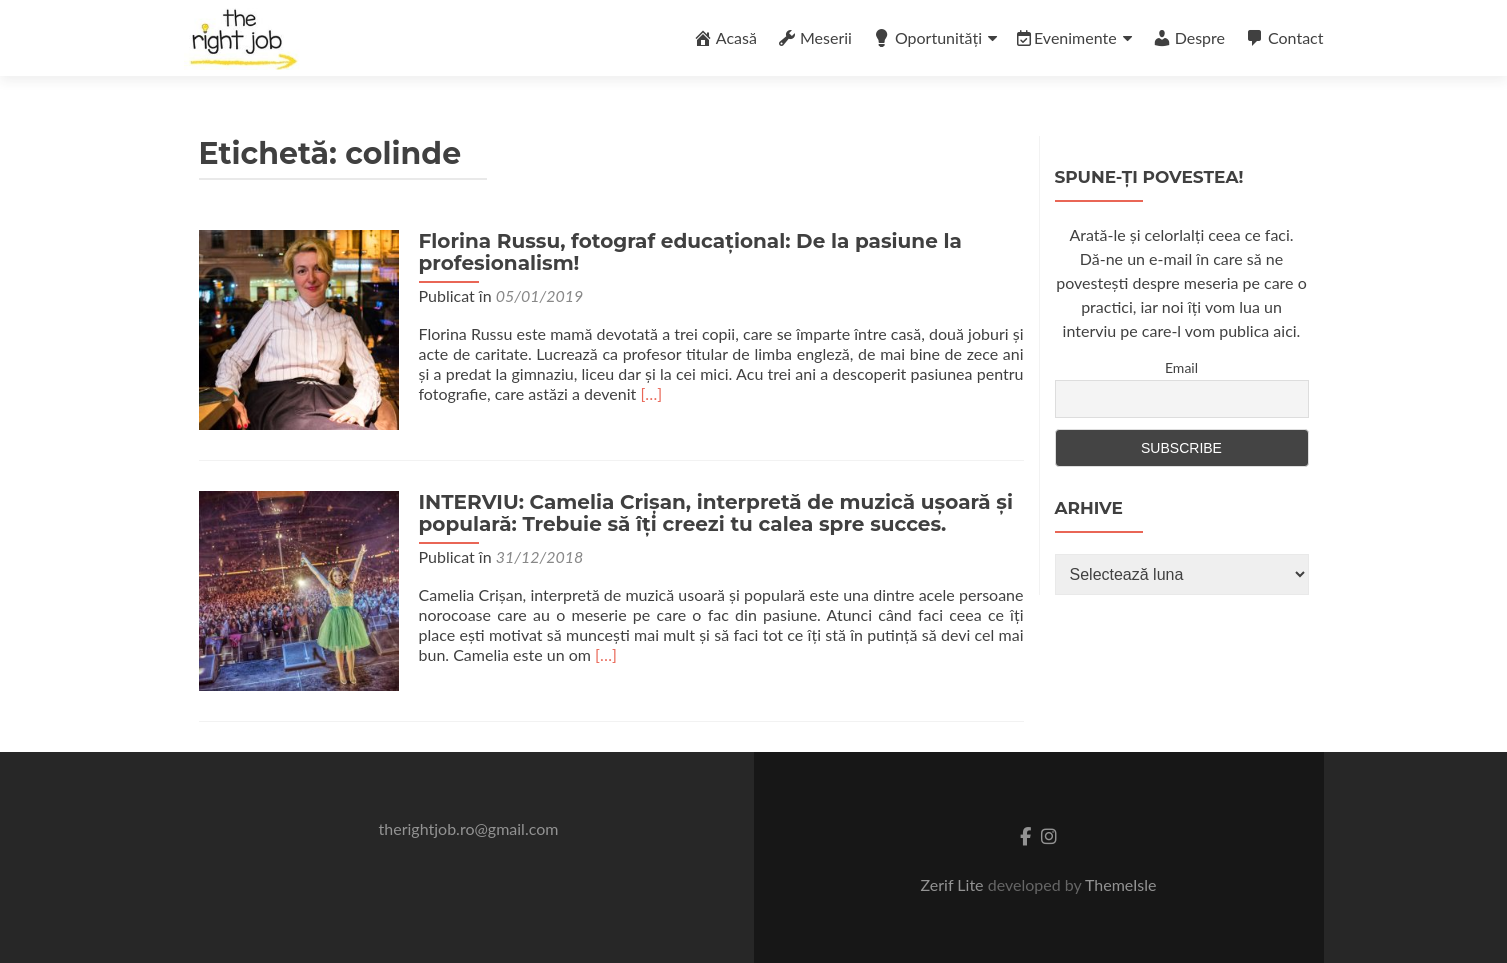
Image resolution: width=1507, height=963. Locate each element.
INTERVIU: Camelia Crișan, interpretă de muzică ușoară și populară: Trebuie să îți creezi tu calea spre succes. (716, 513)
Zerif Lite (954, 884)
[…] (651, 393)
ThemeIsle (1120, 884)
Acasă (725, 38)
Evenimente (1067, 37)
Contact (1284, 38)
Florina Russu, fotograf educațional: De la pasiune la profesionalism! (690, 252)
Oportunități (927, 38)
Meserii (814, 38)
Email (1181, 367)
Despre (1188, 38)
